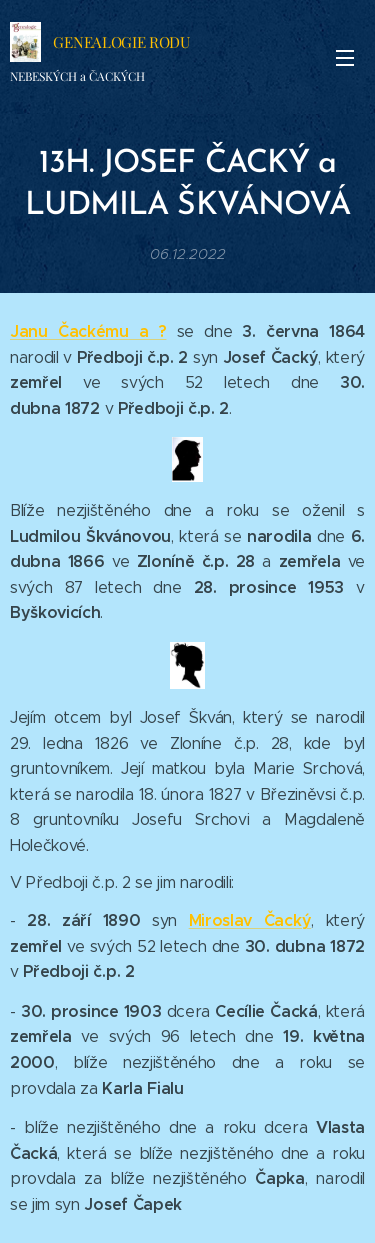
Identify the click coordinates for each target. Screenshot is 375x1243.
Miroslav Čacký (250, 920)
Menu (345, 58)
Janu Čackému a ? (88, 331)
